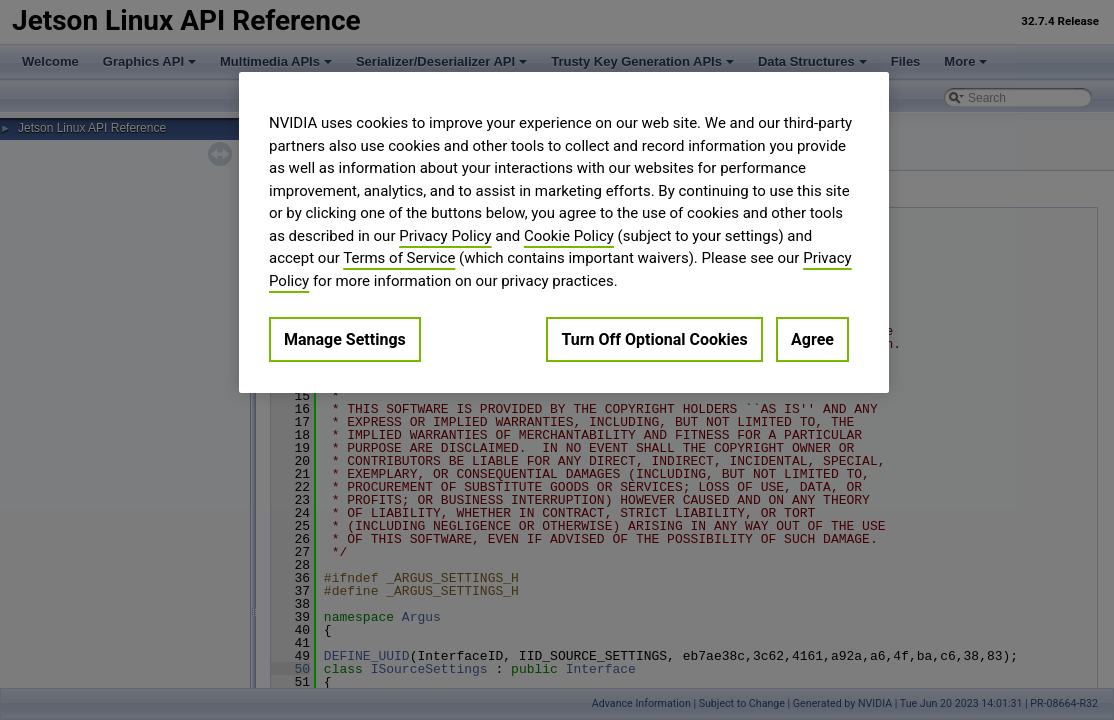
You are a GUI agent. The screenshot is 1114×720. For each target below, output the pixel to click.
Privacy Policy (445, 236)
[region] (564, 232)
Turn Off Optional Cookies (654, 339)
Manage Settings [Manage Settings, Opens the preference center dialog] (345, 339)
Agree (812, 339)
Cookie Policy (569, 236)
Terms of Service (399, 258)
